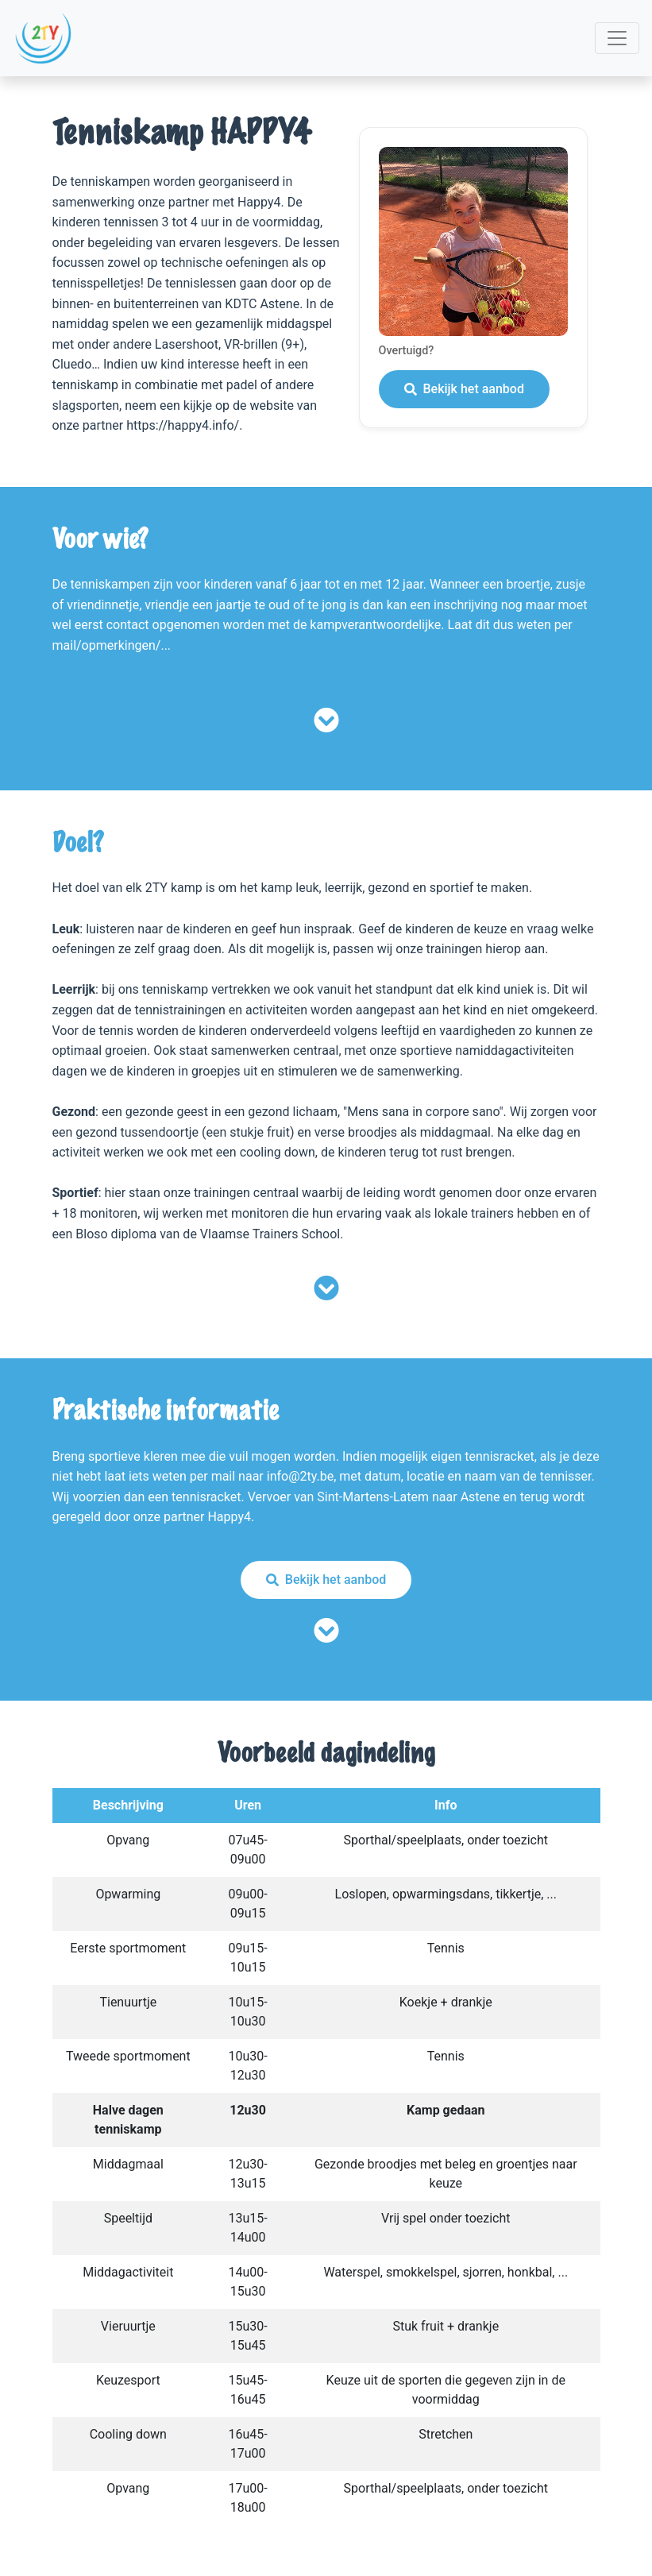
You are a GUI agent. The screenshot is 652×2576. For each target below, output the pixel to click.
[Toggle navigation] (617, 38)
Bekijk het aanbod (464, 388)
